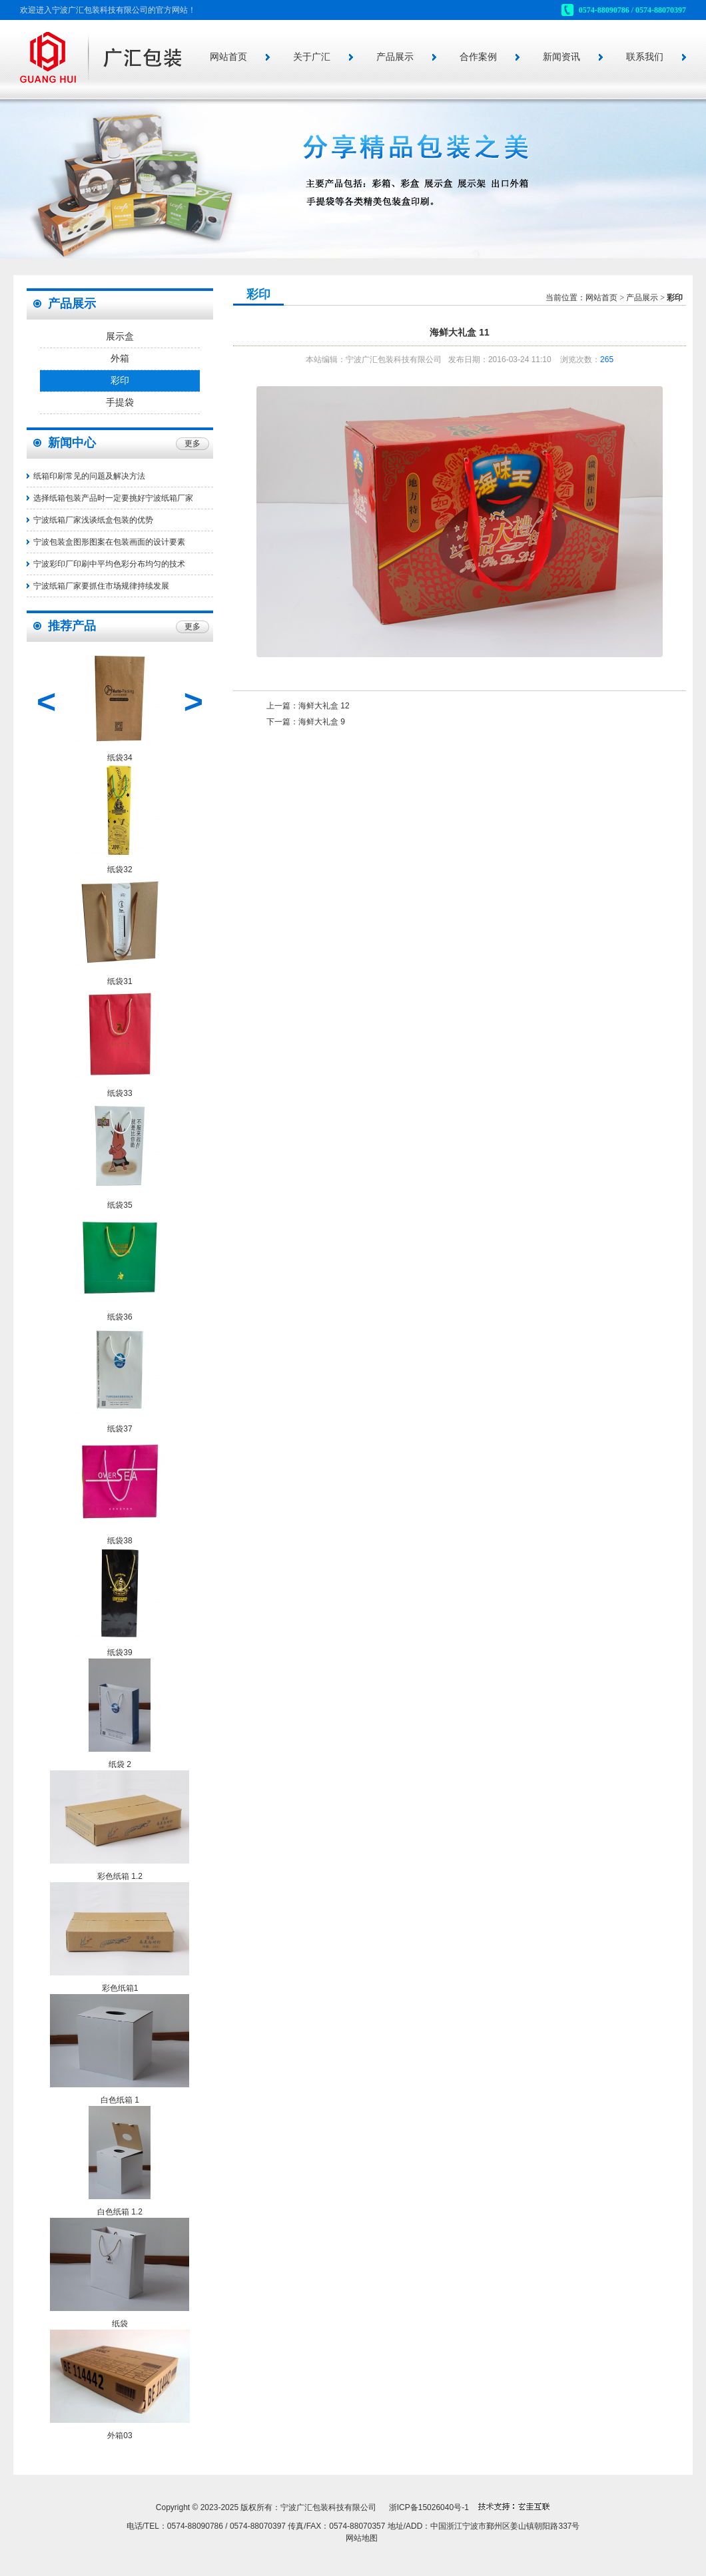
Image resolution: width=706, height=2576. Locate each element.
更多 (192, 443)
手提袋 (120, 402)
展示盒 (120, 337)
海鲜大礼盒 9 (321, 721)
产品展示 (395, 57)
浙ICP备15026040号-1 (429, 2507)
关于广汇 (311, 57)
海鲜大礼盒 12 (324, 705)
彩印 (120, 381)
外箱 (120, 359)
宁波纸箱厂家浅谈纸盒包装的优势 (93, 520)
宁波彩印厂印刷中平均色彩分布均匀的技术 (109, 564)
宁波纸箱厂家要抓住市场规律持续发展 (101, 586)
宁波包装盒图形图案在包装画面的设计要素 (109, 542)
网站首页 (228, 57)
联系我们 (644, 57)
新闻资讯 (561, 57)
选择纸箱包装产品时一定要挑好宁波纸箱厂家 (113, 498)
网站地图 (362, 2538)
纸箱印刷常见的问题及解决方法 (89, 476)
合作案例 (478, 57)
